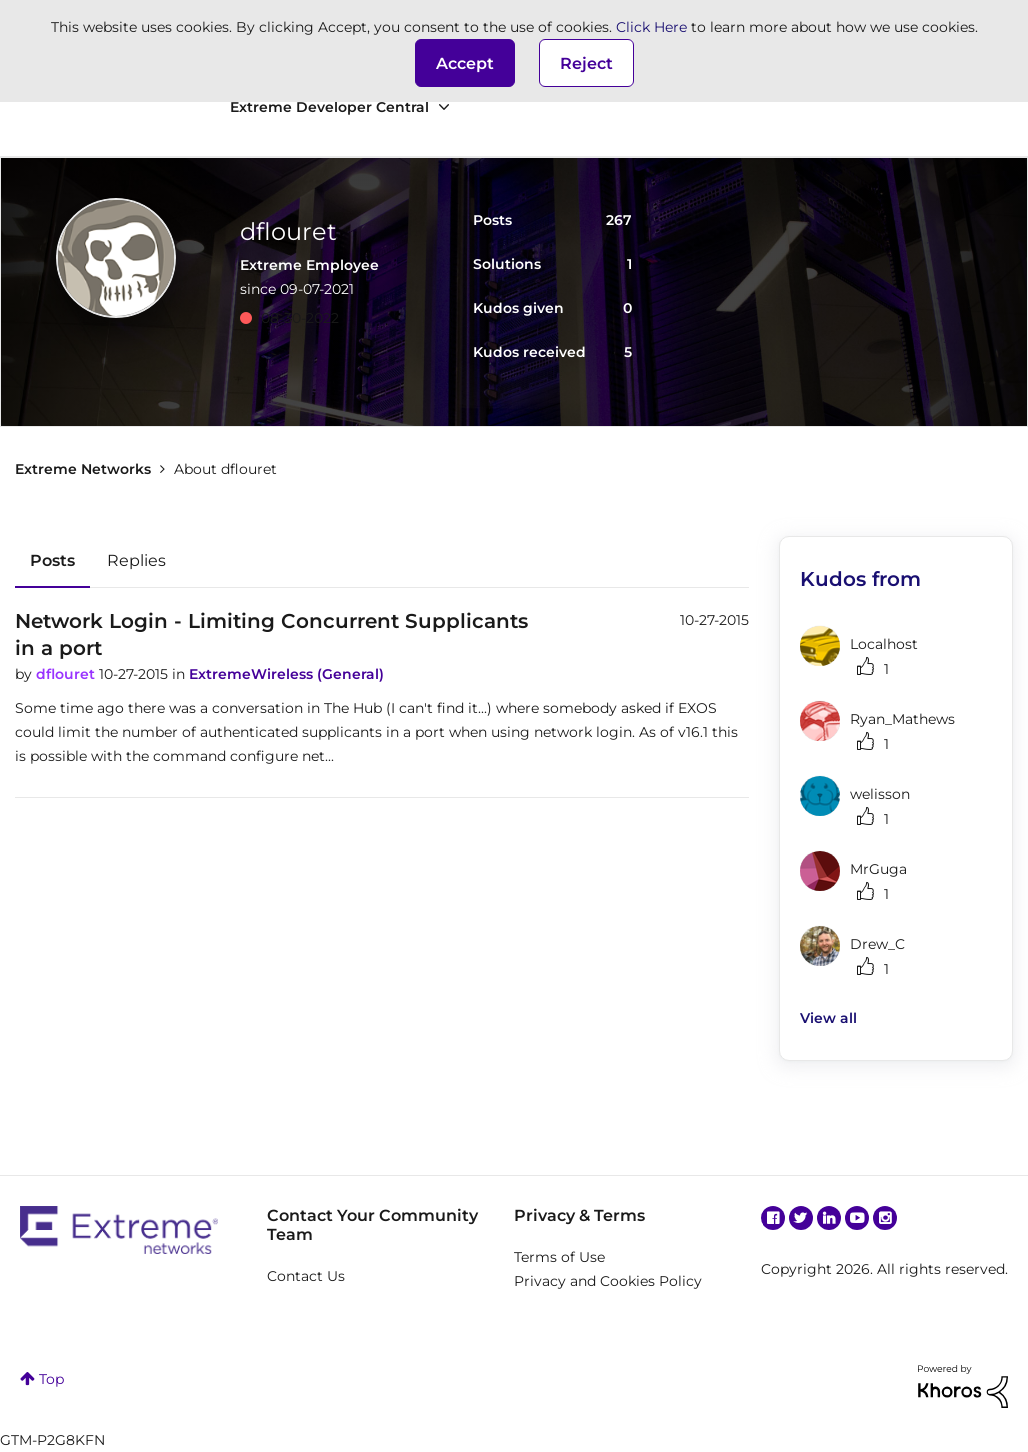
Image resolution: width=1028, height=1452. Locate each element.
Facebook (773, 1218)
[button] (465, 63)
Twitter (801, 1218)
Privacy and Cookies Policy (608, 1281)
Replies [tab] (136, 560)
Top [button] (51, 1379)
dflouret (67, 674)
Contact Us (306, 1276)
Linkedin (829, 1218)
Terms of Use (559, 1257)
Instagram (885, 1218)
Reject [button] (586, 63)
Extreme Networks (83, 469)
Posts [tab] (52, 560)
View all (828, 1018)
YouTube (857, 1218)
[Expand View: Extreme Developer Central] (444, 107)
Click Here (651, 27)
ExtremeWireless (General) (286, 674)
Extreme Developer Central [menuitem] (329, 107)
